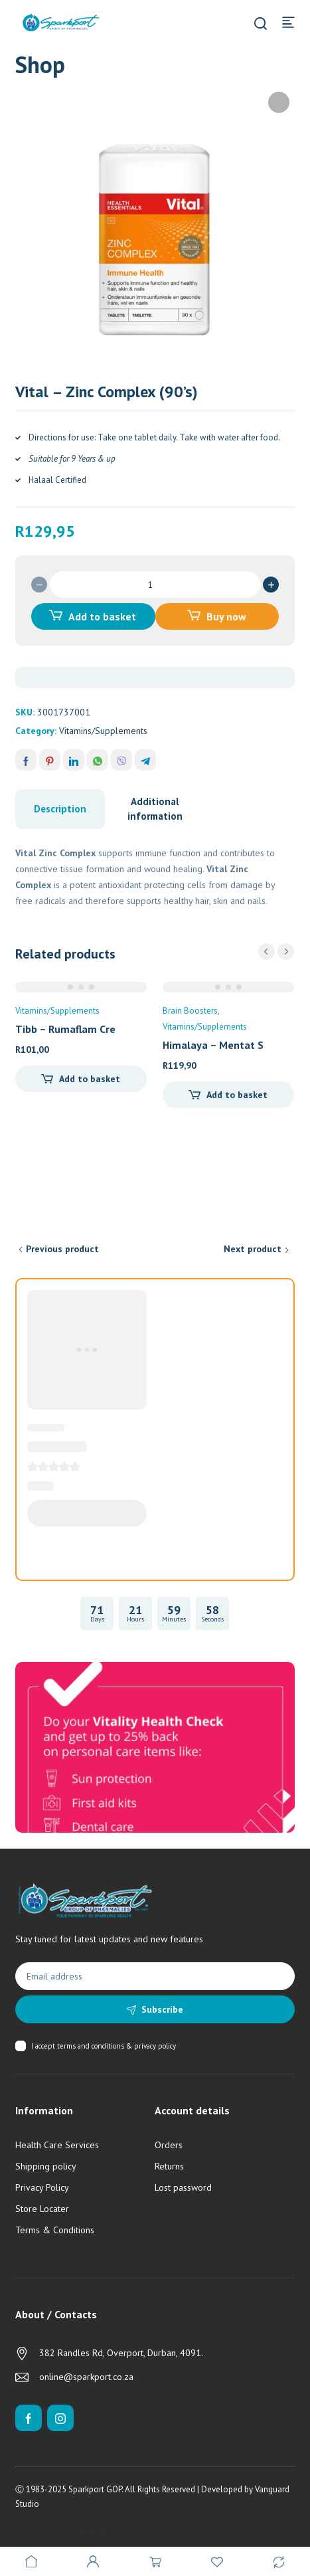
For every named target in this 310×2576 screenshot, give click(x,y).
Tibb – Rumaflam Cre (65, 1029)
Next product (252, 1249)
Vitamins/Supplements (103, 731)
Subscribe (162, 2009)
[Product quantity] (155, 584)
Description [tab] (60, 808)
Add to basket (102, 616)
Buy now (226, 616)
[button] (278, 102)
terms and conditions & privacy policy (116, 2046)
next (285, 951)
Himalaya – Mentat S (213, 1045)
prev (266, 951)
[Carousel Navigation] (276, 951)
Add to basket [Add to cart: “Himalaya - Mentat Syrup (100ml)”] (237, 1095)
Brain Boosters (190, 1010)
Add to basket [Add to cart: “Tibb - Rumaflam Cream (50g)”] (89, 1079)
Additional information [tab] (155, 808)
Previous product (62, 1249)
